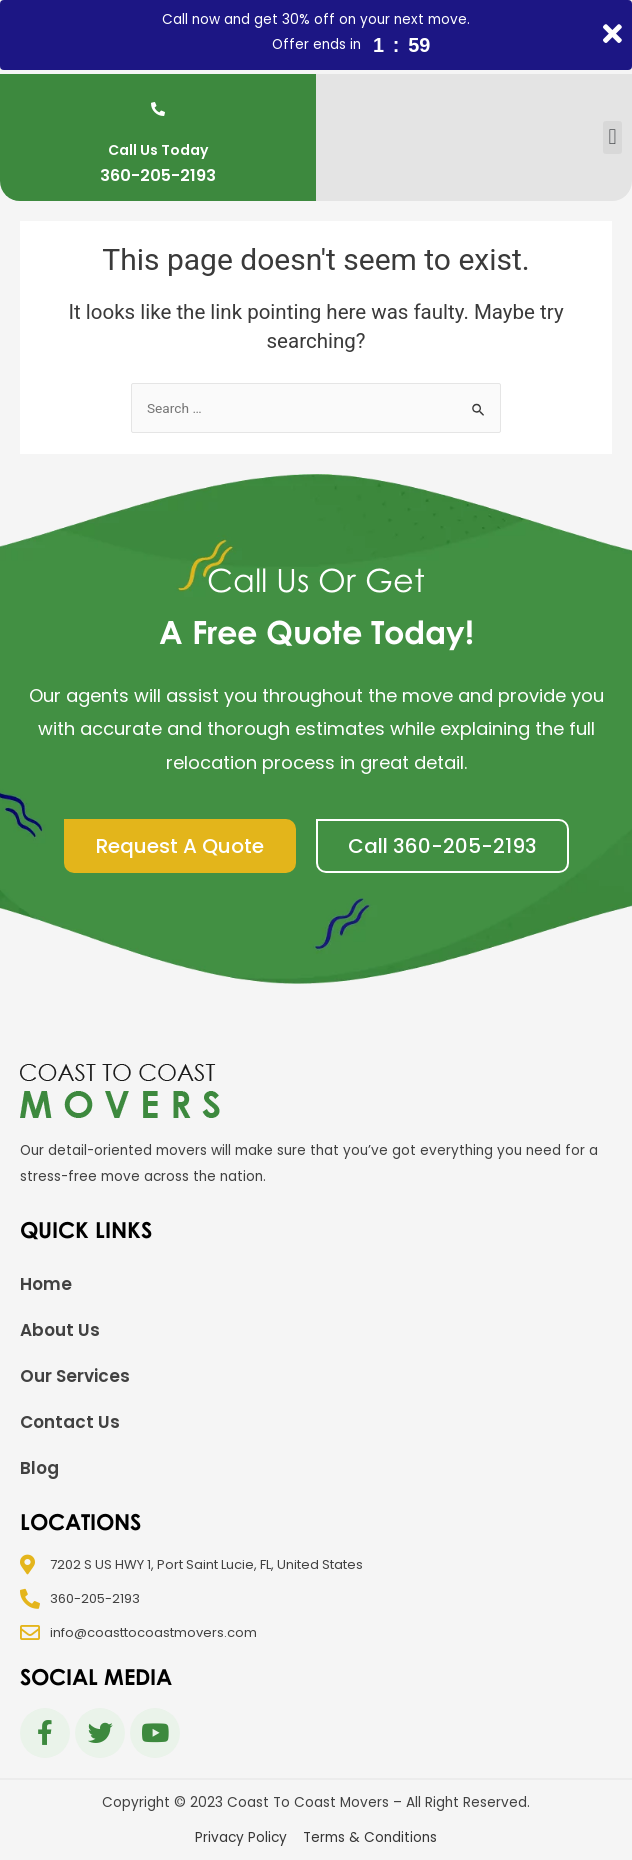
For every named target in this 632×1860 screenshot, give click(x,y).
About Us (60, 1330)
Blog (39, 1468)
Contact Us (70, 1422)
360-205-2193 (158, 175)
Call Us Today (158, 150)
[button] (612, 137)
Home (46, 1284)
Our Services (75, 1376)
